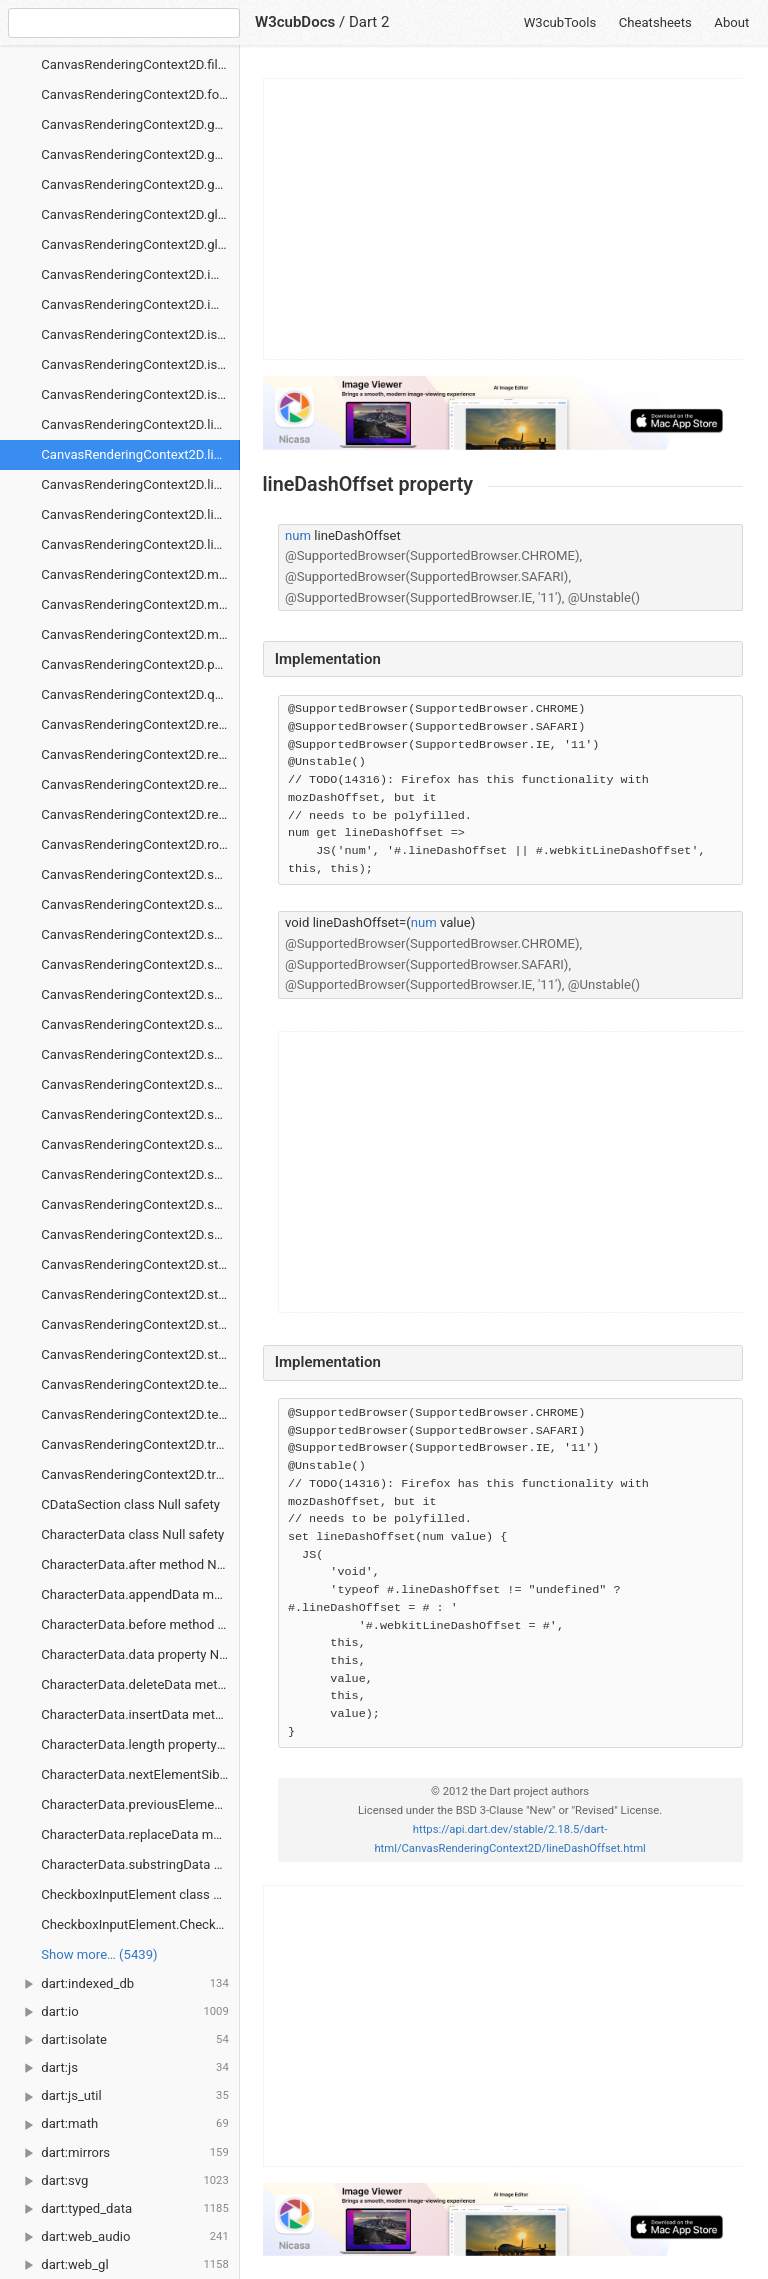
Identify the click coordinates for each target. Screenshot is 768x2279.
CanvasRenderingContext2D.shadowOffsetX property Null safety (140, 1204)
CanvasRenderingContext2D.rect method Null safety (140, 724)
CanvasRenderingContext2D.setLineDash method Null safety (140, 1024)
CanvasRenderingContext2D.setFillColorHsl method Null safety (140, 964)
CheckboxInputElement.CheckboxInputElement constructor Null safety (140, 1924)
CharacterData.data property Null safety (140, 1654)
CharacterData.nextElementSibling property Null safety (140, 1774)
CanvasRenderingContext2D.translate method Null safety (140, 1474)
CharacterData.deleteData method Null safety (140, 1684)
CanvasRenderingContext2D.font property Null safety (140, 94)
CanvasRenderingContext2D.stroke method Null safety (140, 1264)
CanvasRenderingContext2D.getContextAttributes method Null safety (140, 124)
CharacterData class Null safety (132, 1534)
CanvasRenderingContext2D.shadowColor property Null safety (140, 1174)
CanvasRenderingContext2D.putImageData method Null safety (140, 664)
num (298, 535)
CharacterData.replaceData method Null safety (140, 1834)
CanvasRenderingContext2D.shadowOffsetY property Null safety (140, 1234)
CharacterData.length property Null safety (140, 1744)
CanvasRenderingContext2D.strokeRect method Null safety (140, 1294)
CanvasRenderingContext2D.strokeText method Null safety (140, 1354)
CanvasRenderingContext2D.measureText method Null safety (140, 574)
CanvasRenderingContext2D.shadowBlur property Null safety (140, 1144)
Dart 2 (369, 22)
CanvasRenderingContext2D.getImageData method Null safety (140, 154)
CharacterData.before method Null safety (140, 1624)
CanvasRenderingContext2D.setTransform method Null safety (140, 1114)
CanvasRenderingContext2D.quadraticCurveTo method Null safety (140, 694)
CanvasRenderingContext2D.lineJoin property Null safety (140, 484)
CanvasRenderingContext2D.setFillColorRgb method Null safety (140, 994)
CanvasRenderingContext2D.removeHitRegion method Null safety (140, 754)
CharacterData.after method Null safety (140, 1564)
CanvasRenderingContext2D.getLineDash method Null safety (140, 184)
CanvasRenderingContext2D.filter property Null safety (140, 64)
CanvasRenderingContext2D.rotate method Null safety (140, 844)
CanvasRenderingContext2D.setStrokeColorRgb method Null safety (140, 1084)
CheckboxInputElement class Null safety (140, 1894)
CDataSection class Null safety (130, 1504)
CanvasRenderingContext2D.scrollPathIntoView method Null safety (140, 934)
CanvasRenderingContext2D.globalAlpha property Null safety (140, 214)
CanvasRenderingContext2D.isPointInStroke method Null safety (140, 394)
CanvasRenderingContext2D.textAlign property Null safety (140, 1384)
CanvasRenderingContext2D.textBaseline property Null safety (140, 1414)
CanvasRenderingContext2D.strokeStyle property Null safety (140, 1324)
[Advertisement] (504, 219)
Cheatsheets (655, 22)
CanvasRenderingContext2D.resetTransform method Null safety (140, 784)
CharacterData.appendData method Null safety (140, 1594)
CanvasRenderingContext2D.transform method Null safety (140, 1444)
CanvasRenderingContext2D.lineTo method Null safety (140, 514)
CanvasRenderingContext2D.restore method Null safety (140, 814)
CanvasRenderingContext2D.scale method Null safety (140, 904)
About (731, 22)
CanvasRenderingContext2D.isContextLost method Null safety (140, 334)
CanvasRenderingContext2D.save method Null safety (140, 874)
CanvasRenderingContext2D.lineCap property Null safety (140, 424)
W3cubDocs (295, 22)
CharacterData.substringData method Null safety (140, 1864)
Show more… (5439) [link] (99, 1954)
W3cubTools (560, 22)
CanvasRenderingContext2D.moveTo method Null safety (140, 634)
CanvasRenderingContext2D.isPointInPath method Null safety (140, 364)
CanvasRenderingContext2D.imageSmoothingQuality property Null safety (140, 304)
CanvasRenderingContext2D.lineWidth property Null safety (140, 544)
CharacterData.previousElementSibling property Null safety (140, 1804)
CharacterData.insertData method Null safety (140, 1714)
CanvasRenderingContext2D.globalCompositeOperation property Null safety (140, 244)
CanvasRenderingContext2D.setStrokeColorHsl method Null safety (140, 1054)
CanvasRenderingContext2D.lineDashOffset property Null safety (140, 454)
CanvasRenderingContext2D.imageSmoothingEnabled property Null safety (140, 274)
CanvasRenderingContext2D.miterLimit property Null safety (140, 604)
